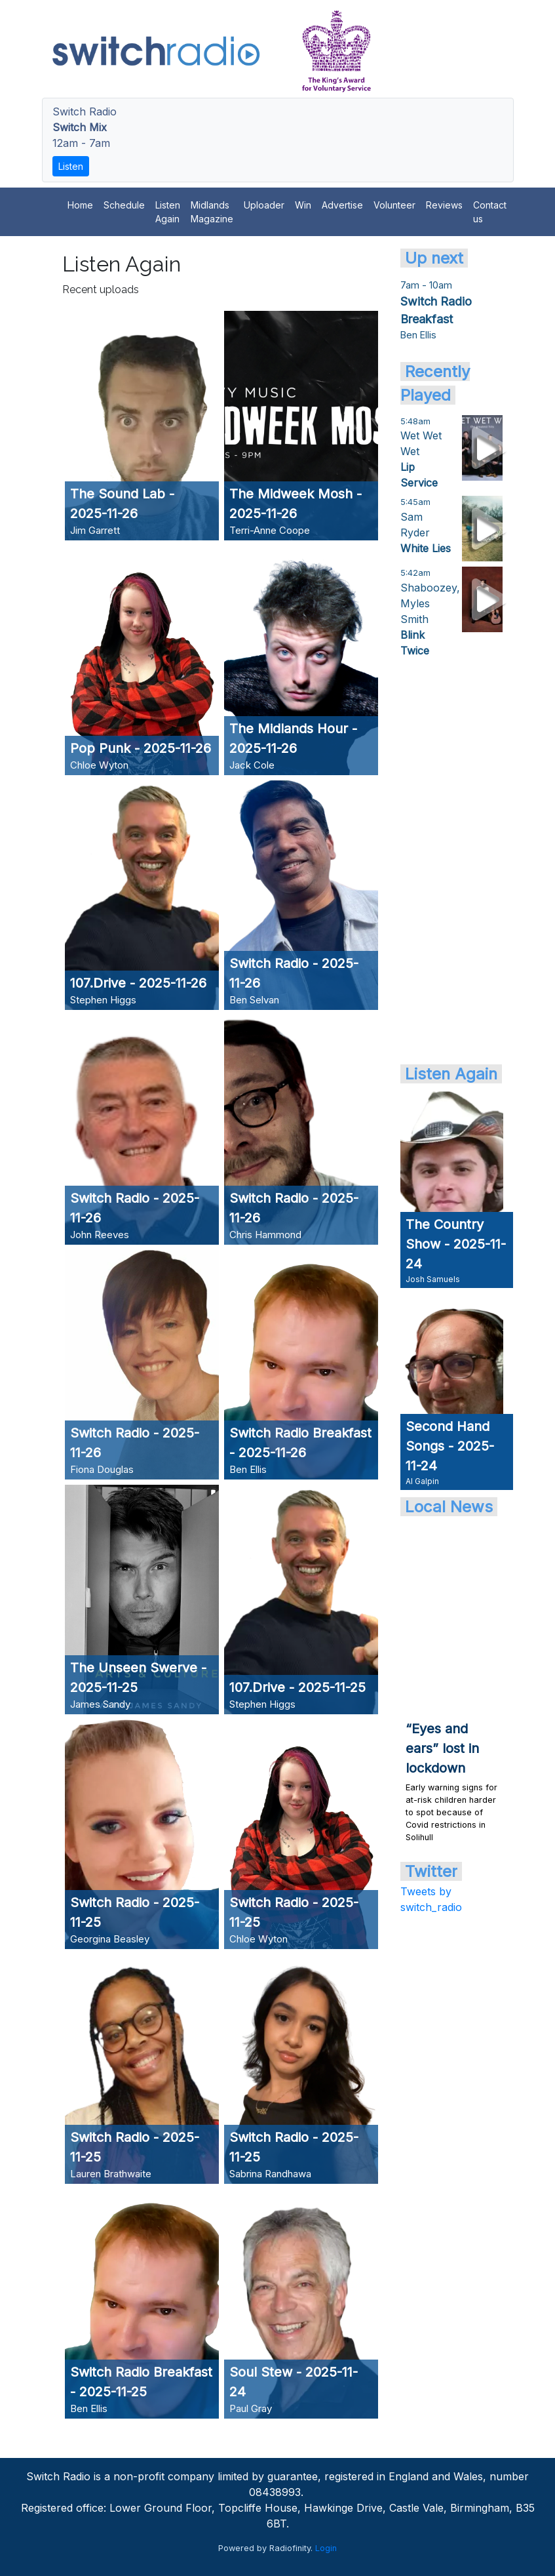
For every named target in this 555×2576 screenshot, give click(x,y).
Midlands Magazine (212, 211)
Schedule (124, 205)
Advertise (342, 205)
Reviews (444, 205)
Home (80, 205)
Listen (70, 166)
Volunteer (394, 205)
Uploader (264, 205)
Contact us (490, 211)
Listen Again (167, 211)
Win (303, 205)
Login (326, 2548)
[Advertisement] (451, 860)
